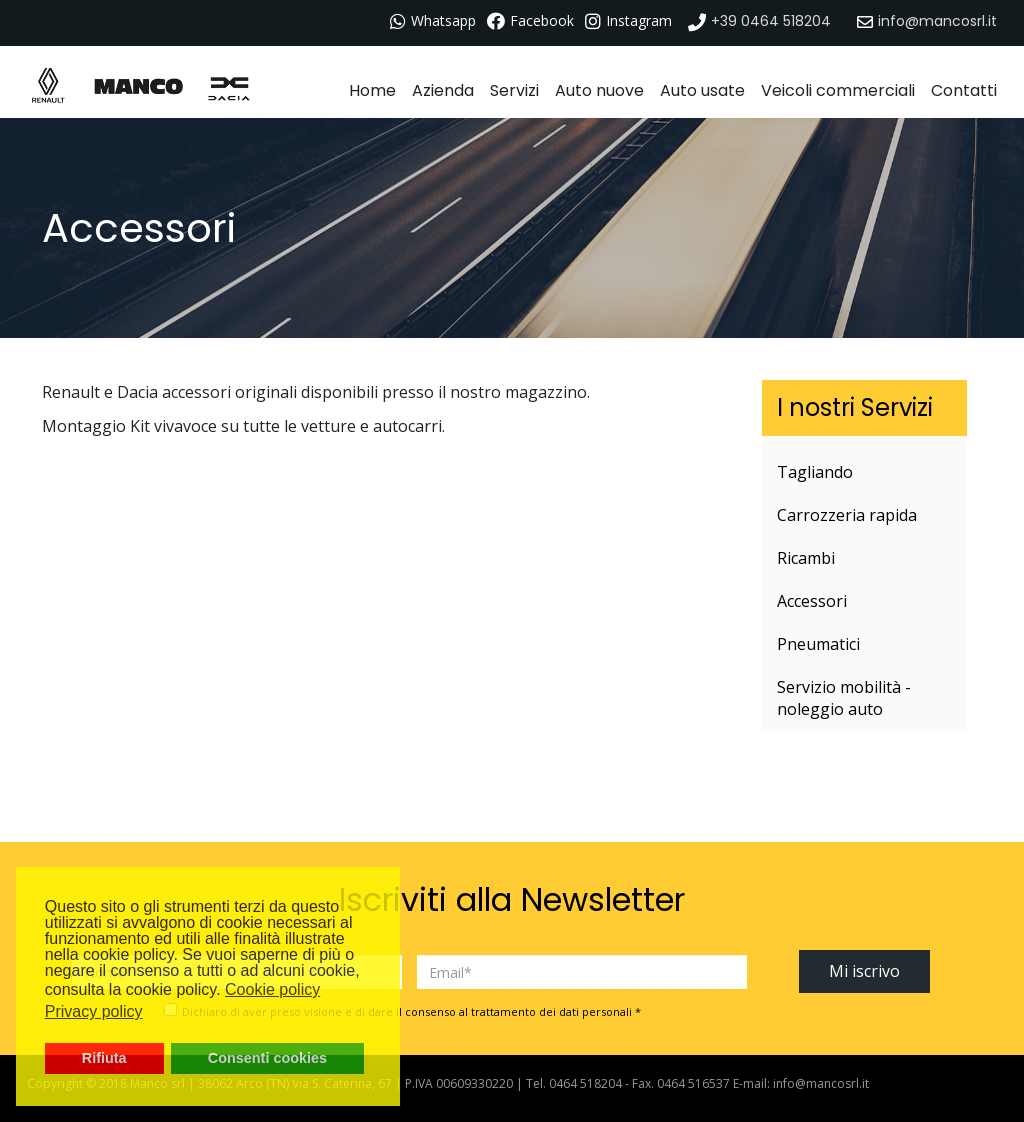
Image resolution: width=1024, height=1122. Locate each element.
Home (372, 90)
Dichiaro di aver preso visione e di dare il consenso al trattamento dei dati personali (411, 1011)
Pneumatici (818, 644)
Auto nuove (599, 90)
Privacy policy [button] (94, 1011)
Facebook (542, 20)
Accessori (812, 601)
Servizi (514, 90)
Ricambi (806, 558)
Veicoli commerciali (838, 90)
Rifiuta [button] (104, 1058)
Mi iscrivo (864, 971)
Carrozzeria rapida (847, 515)
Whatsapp (443, 20)
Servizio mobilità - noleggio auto (844, 698)
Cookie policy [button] (272, 989)
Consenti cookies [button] (267, 1058)
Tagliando (815, 472)
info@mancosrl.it (821, 1083)
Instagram (639, 20)
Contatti (964, 90)
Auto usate (702, 90)
